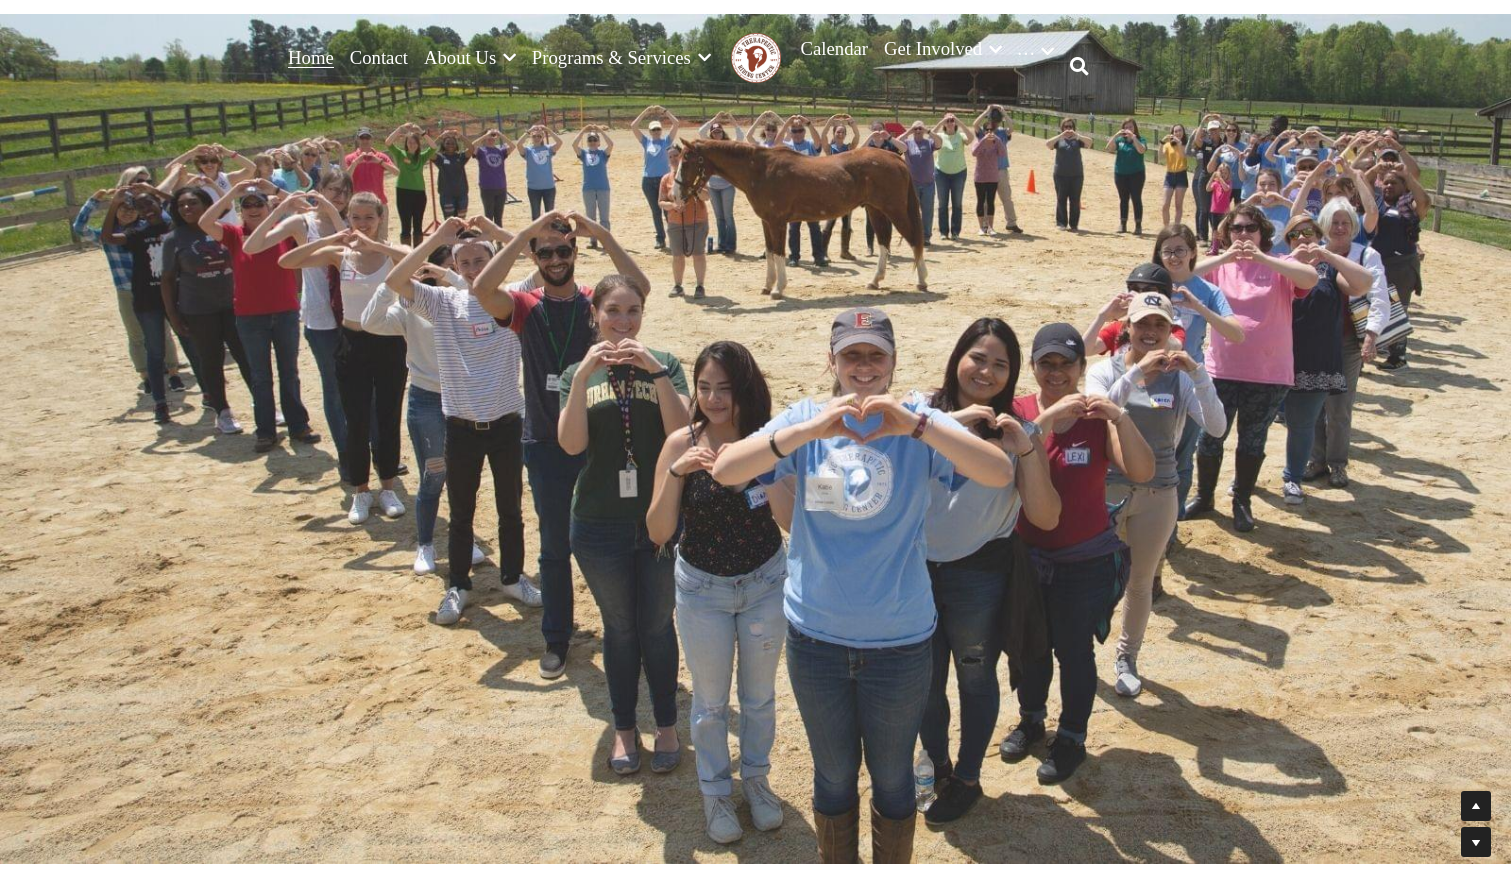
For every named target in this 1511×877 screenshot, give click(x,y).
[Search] (1079, 67)
